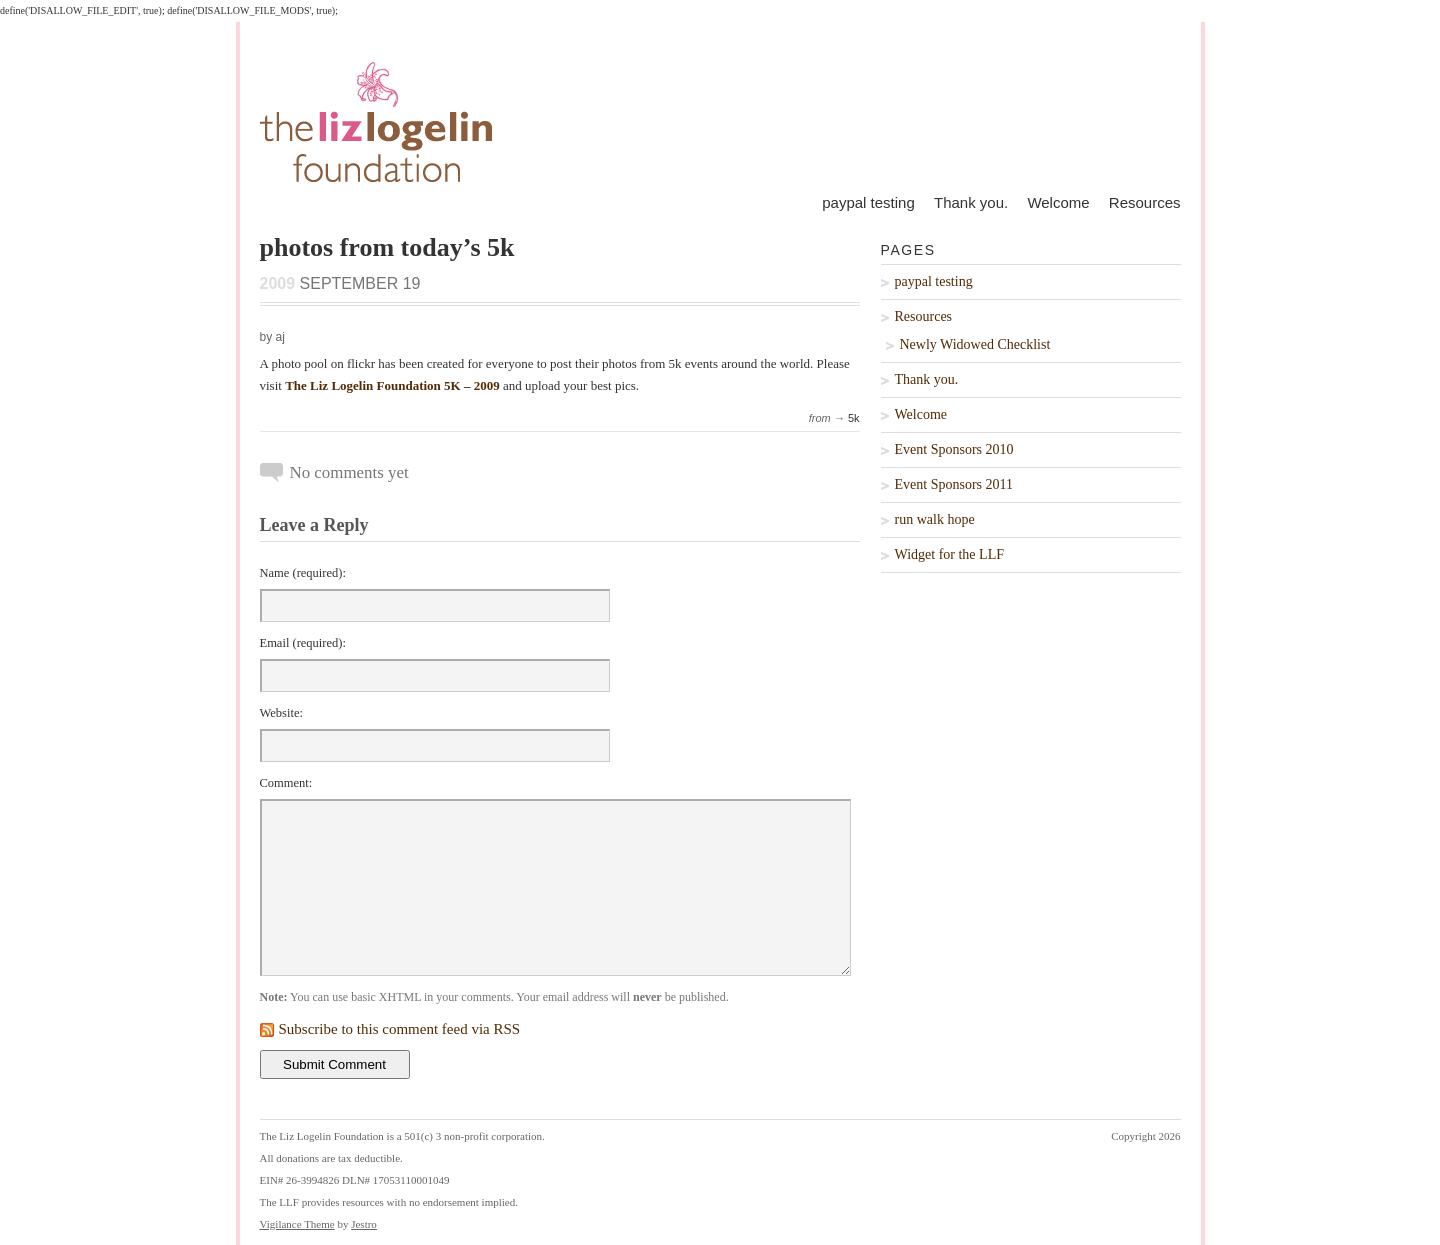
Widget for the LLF (949, 554)
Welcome (1058, 202)
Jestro (364, 1224)
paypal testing (868, 202)
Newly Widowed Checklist (975, 344)
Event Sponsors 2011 (954, 484)
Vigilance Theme (297, 1224)
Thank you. (971, 202)
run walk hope (935, 519)
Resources (1145, 202)
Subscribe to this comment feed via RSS (400, 1029)
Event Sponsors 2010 (954, 449)
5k (854, 418)
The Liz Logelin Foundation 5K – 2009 (392, 385)
